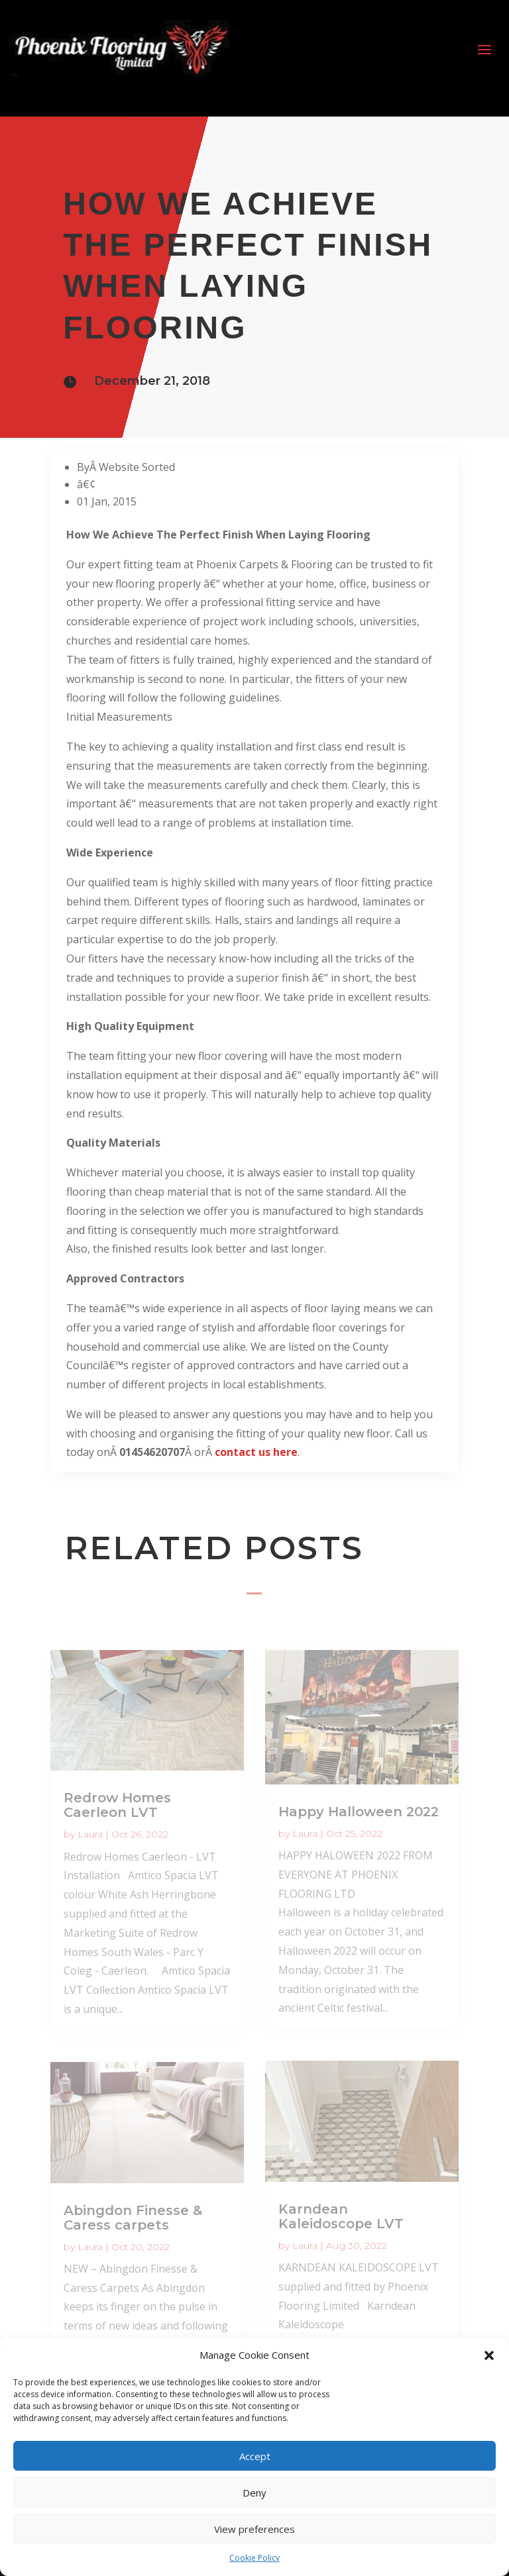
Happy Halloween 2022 (358, 1812)
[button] (489, 2355)
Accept (254, 2456)
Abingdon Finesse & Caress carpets (133, 2217)
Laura (90, 1834)
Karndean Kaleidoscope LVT (341, 2216)
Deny (254, 2492)
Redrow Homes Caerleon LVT (117, 1805)
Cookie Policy (254, 2557)
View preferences (254, 2529)
